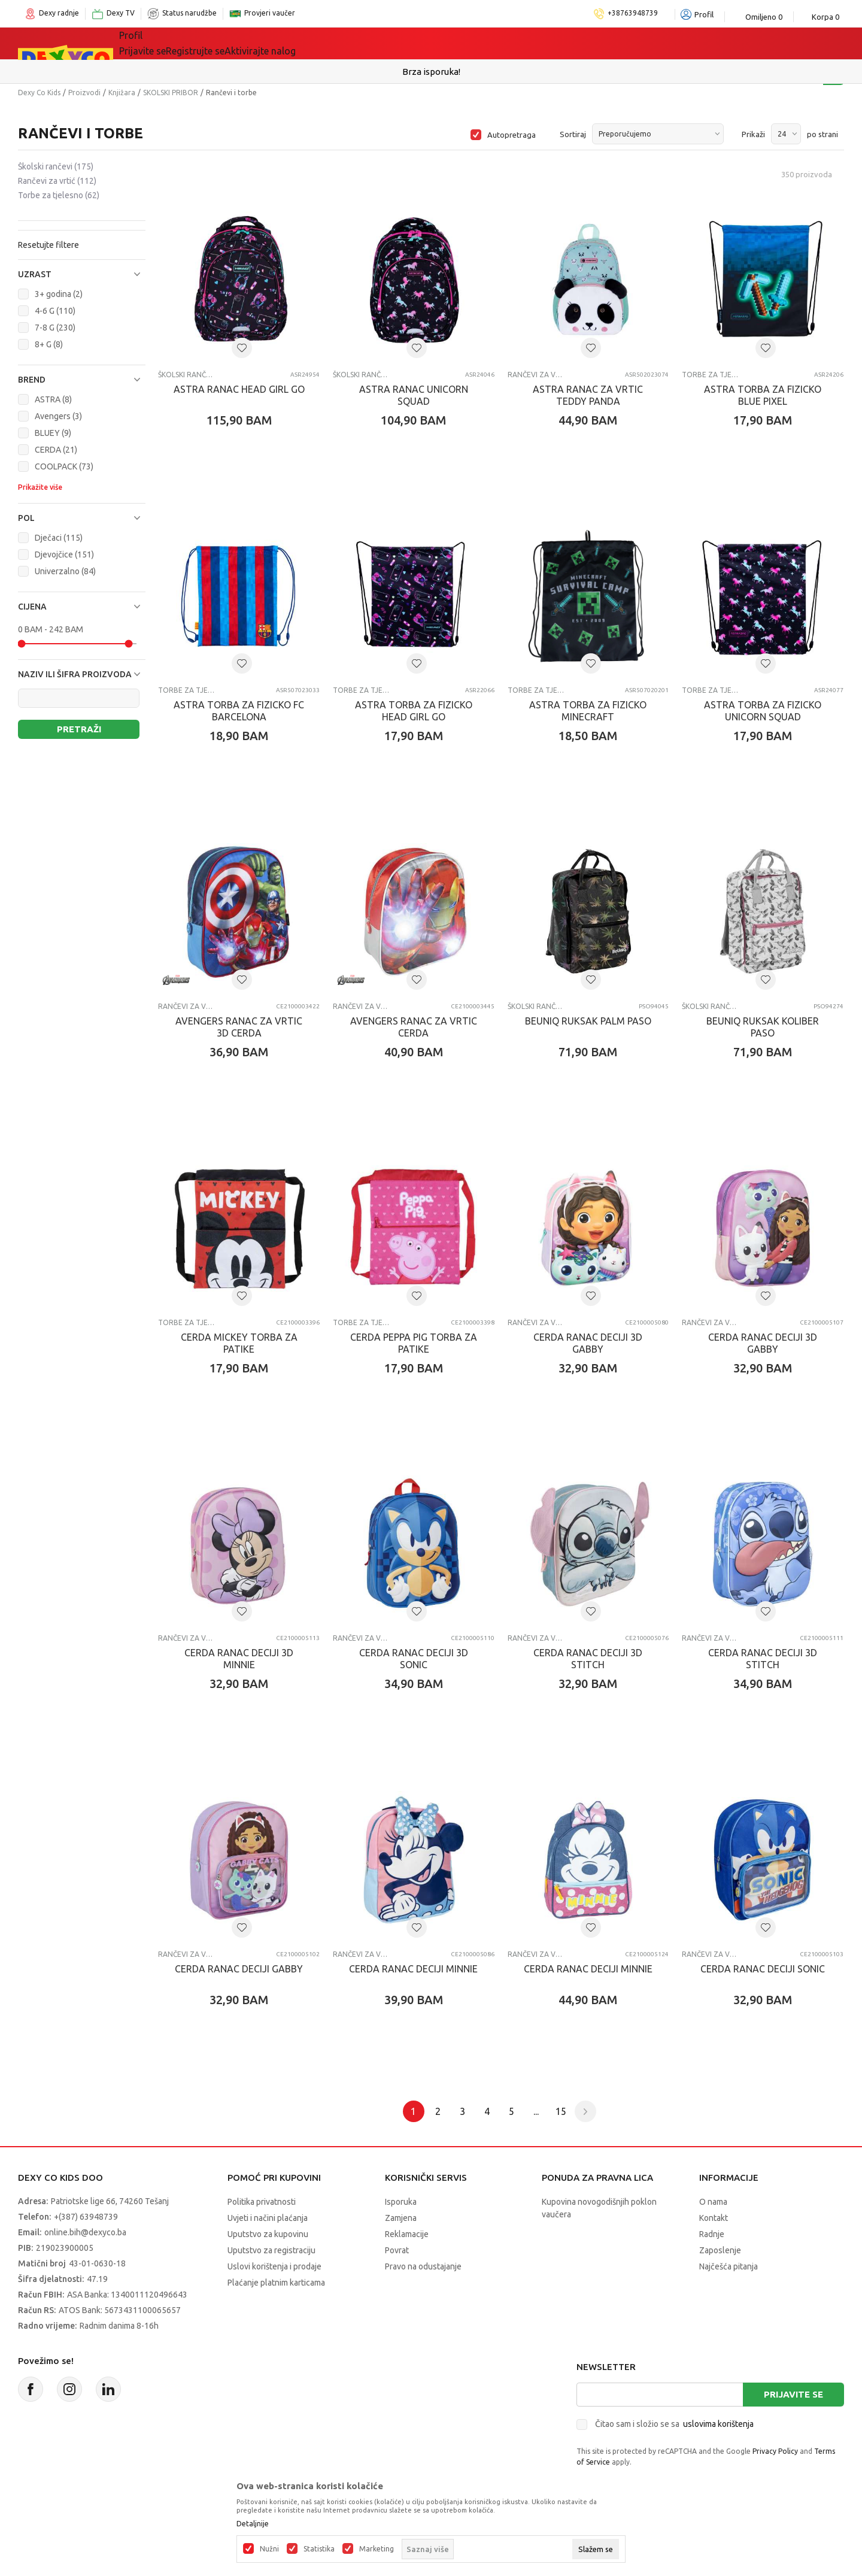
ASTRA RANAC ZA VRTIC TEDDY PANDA (588, 395)
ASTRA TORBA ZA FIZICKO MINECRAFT (587, 710)
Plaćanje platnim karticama (276, 2282)
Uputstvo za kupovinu (267, 2234)
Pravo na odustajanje (423, 2266)
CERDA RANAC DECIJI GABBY (239, 1968)
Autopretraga (511, 135)
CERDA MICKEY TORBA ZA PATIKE (239, 1343)
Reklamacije (407, 2234)
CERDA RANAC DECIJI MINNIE (413, 1968)
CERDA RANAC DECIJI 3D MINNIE (238, 1658)
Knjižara (121, 92)
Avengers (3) (58, 416)
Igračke (245, 43)
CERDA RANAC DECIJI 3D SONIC (413, 1658)
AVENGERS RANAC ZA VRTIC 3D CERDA (238, 1027)
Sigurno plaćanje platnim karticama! (431, 71)
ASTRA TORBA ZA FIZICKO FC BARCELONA (239, 710)
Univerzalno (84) (65, 571)
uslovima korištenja (718, 2424)
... (536, 2111)
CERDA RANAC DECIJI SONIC (762, 1968)
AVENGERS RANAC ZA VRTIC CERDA (413, 1027)
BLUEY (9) (53, 433)
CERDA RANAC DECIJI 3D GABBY (587, 1343)
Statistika (319, 2549)
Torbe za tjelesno (58, 195)
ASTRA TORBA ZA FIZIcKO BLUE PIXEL (762, 395)
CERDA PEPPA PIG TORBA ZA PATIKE (413, 1343)
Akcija (382, 43)
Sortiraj (573, 134)
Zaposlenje (720, 2250)
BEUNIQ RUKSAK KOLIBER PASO (762, 1027)
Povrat (397, 2250)
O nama (713, 2202)
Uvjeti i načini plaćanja (267, 2218)
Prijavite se (793, 2394)
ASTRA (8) (53, 399)
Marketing (376, 2549)
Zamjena (401, 2218)
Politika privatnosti (261, 2202)
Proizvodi (84, 92)
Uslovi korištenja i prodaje (274, 2266)
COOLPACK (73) (64, 466)
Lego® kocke (315, 43)
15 (561, 2111)
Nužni (269, 2549)
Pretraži (79, 729)
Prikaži (753, 134)
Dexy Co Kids (39, 92)
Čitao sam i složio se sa (674, 2424)
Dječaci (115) (59, 538)
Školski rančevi (55, 166)
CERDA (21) (56, 449)
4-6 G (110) (55, 311)
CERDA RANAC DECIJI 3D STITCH (587, 1658)
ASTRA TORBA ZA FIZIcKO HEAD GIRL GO (413, 710)
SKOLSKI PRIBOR (170, 92)
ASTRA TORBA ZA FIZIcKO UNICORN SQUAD (762, 710)
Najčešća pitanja (728, 2266)
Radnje (711, 2234)
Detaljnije (252, 2523)
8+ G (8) (49, 344)
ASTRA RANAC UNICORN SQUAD (413, 395)
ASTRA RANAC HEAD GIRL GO (239, 389)
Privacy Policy (775, 2451)
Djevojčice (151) (64, 554)
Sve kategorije (168, 43)
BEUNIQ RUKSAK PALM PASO (588, 1021)
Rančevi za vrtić (57, 181)
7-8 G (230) (55, 327)
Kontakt (713, 2218)
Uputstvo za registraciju (271, 2250)
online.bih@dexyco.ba (85, 2232)
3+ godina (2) (59, 294)
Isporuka (401, 2202)
